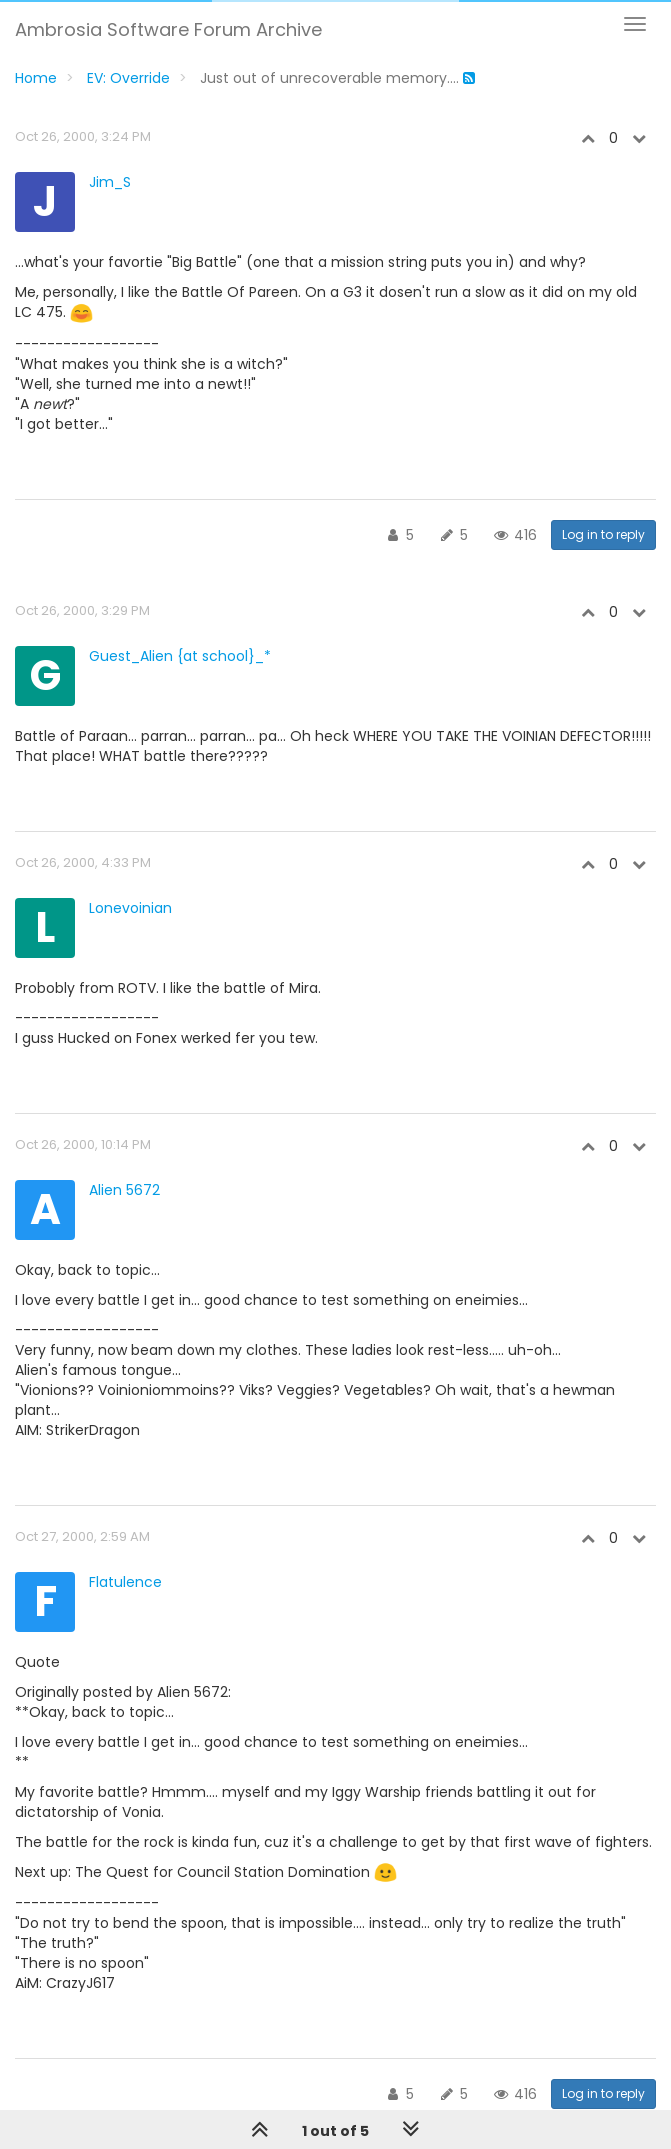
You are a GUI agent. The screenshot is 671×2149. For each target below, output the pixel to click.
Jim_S (110, 182)
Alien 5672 (124, 1190)
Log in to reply (603, 534)
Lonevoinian (130, 908)
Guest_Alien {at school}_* (180, 656)
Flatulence (125, 1582)
